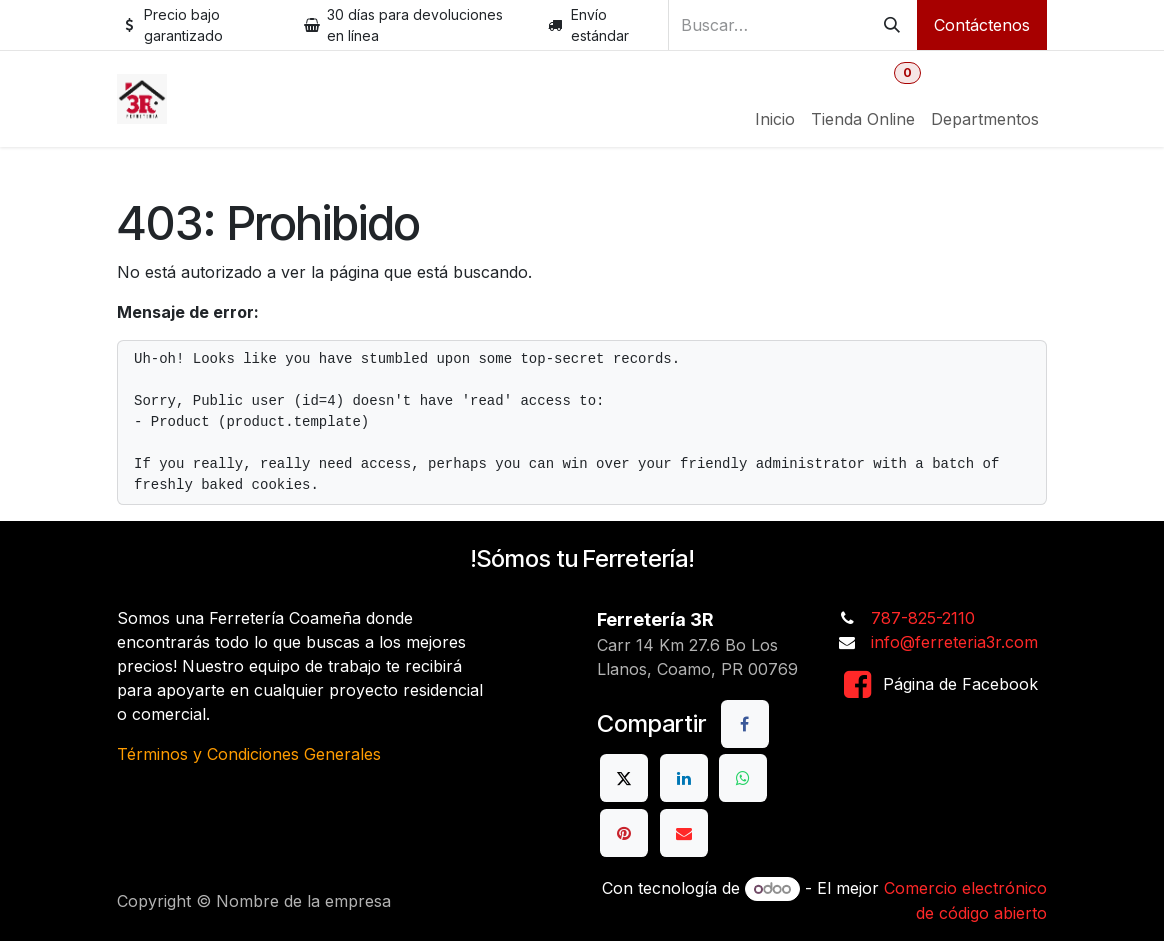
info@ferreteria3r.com (954, 642)
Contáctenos (982, 25)
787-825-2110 (923, 618)
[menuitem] (775, 119)
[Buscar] (892, 25)
